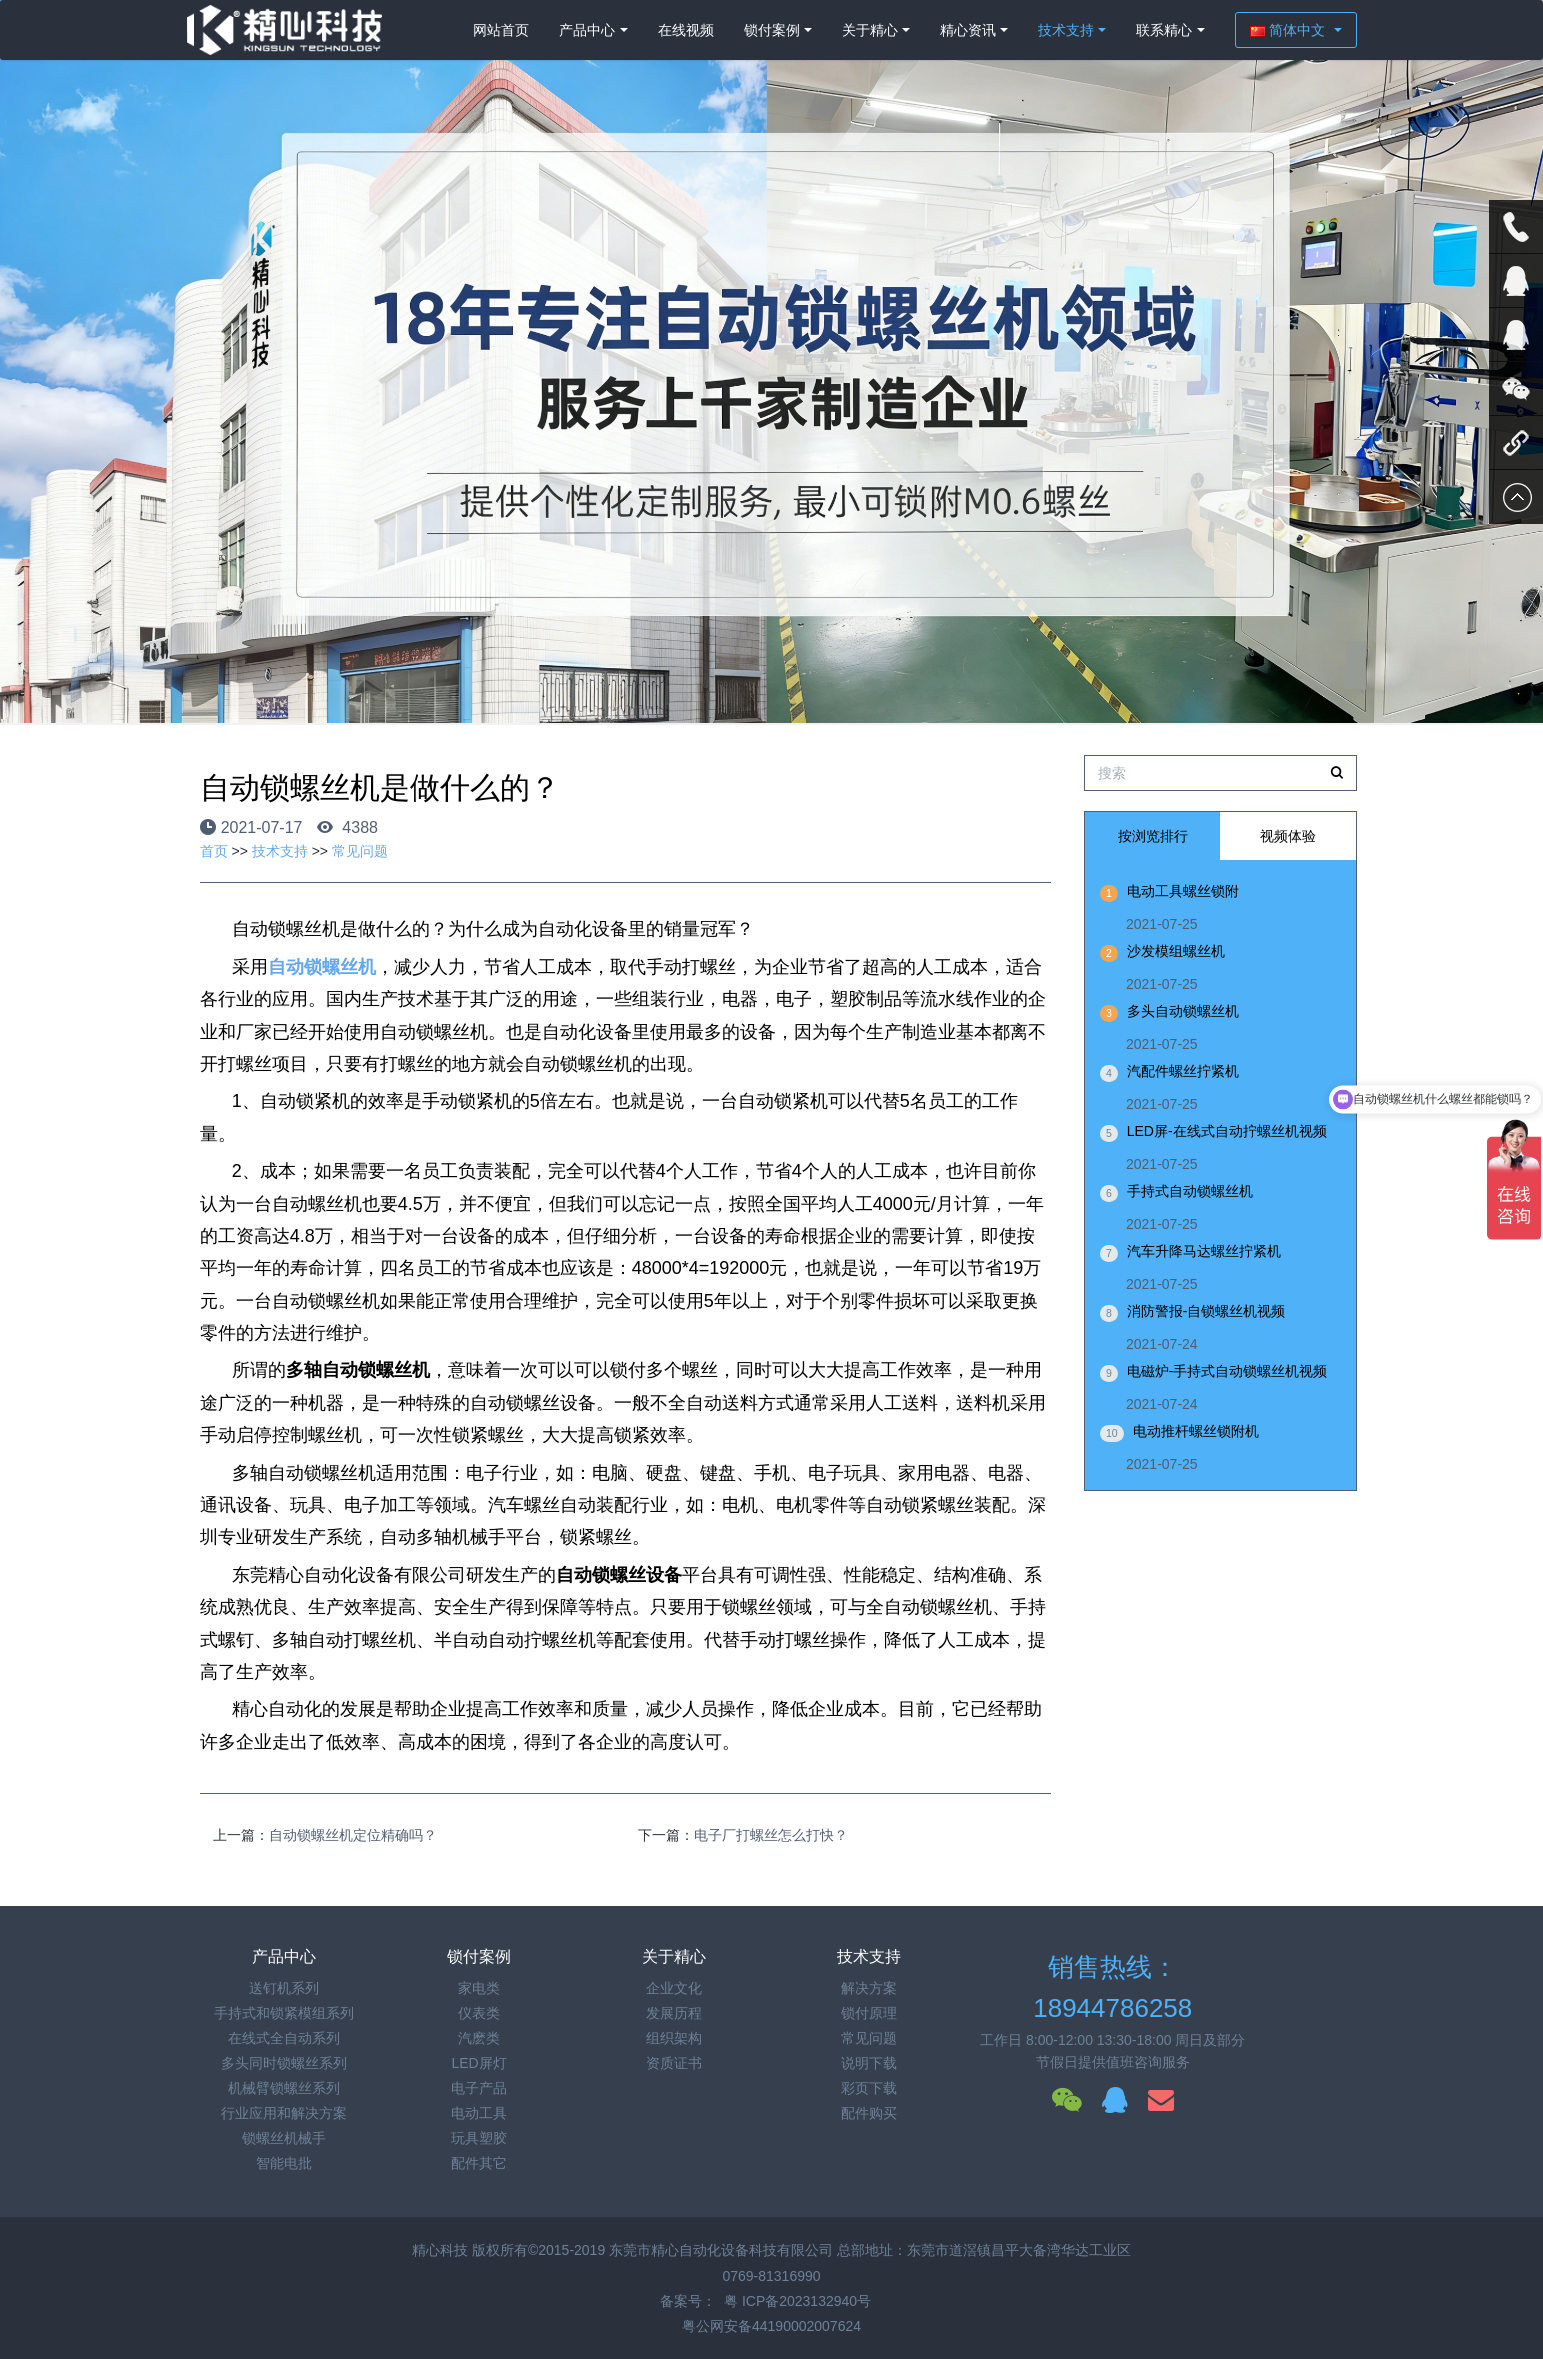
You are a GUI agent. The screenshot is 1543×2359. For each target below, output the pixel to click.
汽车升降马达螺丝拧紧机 (1204, 1251)
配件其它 (479, 2163)
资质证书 (674, 2063)
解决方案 (869, 1988)
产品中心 (587, 30)
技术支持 (1066, 30)
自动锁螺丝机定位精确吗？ (353, 1835)
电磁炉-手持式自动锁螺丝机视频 (1227, 1371)
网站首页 (501, 30)
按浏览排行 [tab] (1153, 836)
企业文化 (674, 1988)
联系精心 (1164, 30)
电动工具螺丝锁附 (1183, 891)
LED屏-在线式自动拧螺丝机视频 (1227, 1131)
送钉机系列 (284, 1988)
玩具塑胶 (479, 2138)
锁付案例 (772, 30)
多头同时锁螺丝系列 (284, 2063)
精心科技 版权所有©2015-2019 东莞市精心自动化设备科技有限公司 (624, 2250)
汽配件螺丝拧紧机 (1183, 1071)
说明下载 (869, 2063)
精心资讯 (968, 30)
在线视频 (686, 30)
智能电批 (284, 2163)
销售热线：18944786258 (1112, 1987)
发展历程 (674, 2013)
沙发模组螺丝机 (1176, 951)
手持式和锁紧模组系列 (284, 2013)
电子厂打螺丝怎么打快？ (771, 1835)
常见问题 (360, 851)
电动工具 (479, 2113)
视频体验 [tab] (1288, 836)
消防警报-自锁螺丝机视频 (1206, 1311)
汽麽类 (479, 2038)
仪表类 (479, 2013)
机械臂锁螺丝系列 (284, 2088)
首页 (214, 851)
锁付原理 (869, 2013)
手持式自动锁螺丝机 (1190, 1191)
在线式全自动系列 (284, 2038)
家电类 (479, 1988)
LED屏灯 (478, 2063)
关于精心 (870, 30)
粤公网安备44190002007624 (771, 2326)
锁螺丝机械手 (284, 2138)
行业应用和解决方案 (284, 2113)
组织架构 (674, 2038)
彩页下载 (869, 2088)
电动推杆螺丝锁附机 (1196, 1431)
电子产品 (479, 2088)
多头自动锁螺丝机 (1183, 1011)
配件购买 (869, 2113)
